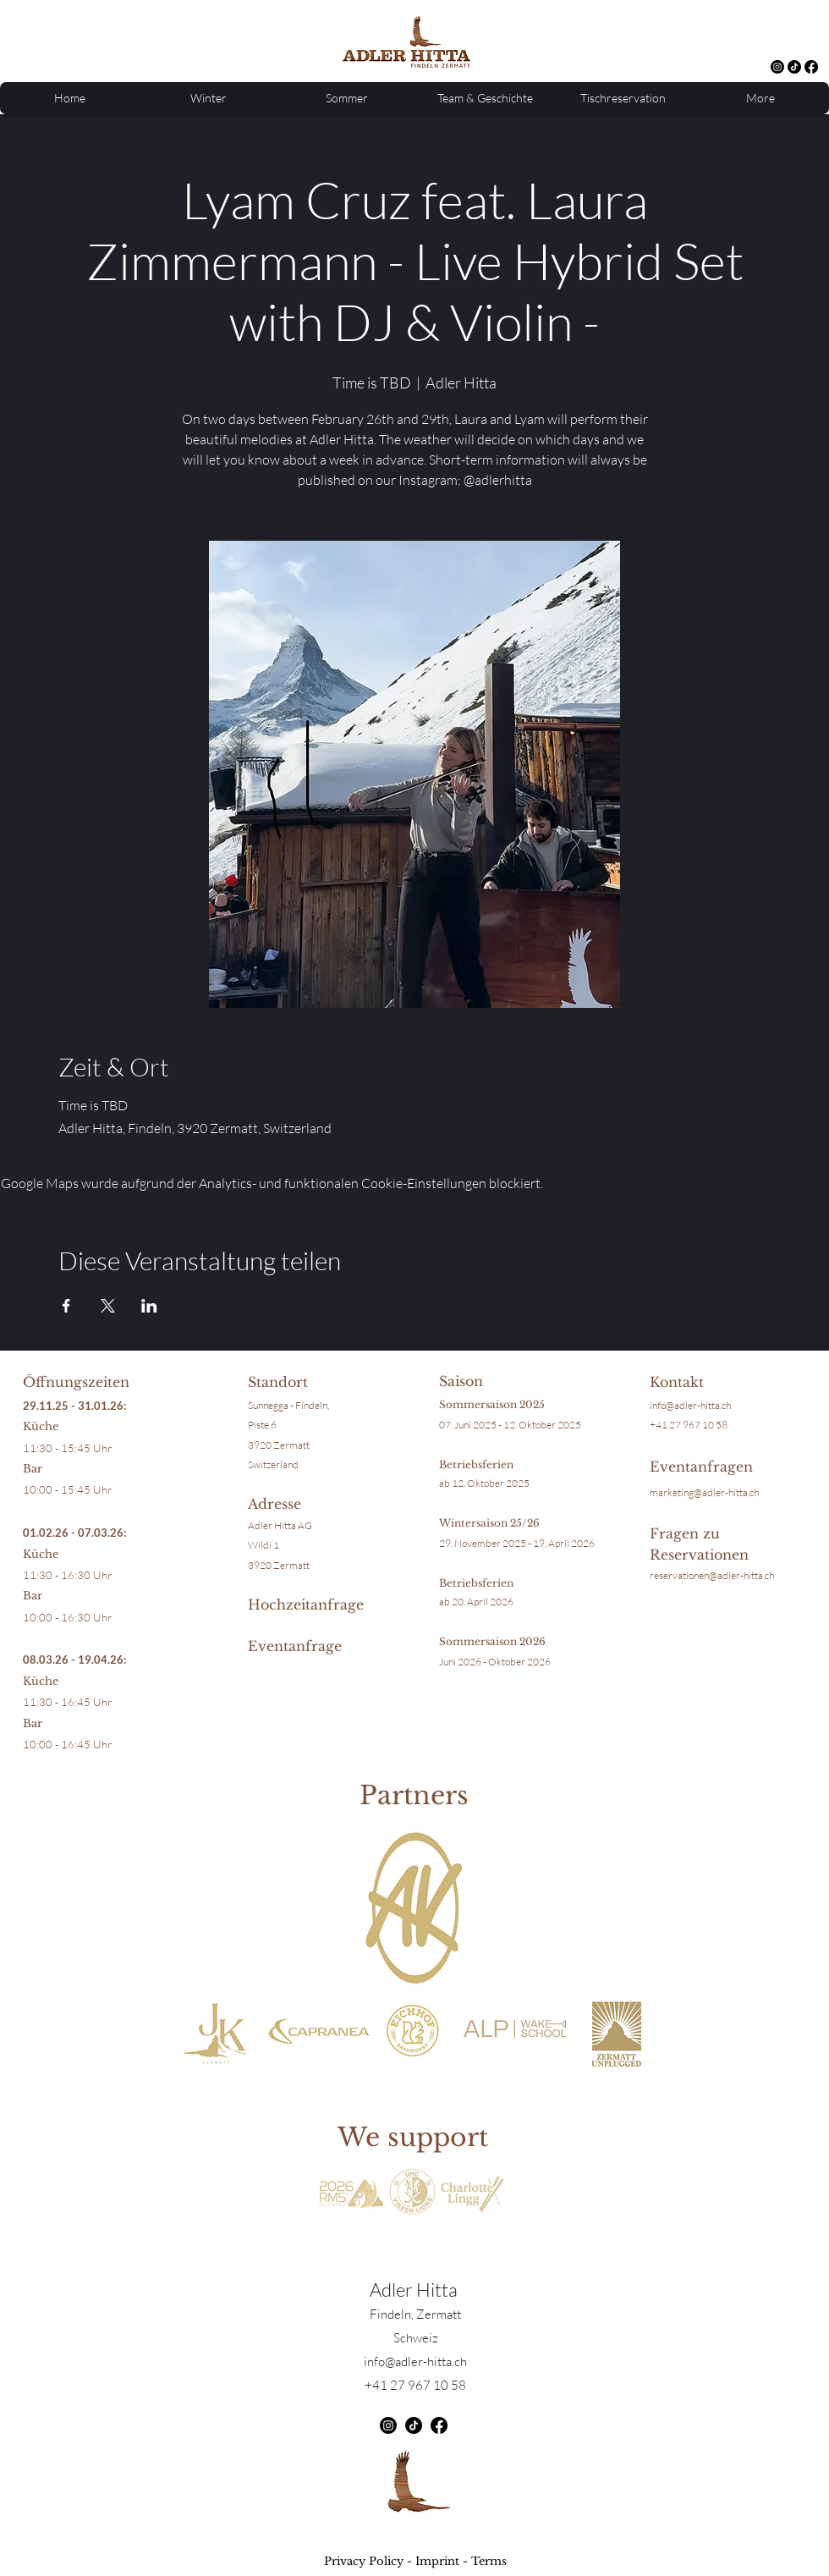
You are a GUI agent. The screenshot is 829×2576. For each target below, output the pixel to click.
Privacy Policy (364, 2561)
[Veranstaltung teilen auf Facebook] (66, 1306)
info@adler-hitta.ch (690, 1405)
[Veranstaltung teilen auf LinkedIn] (149, 1306)
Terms (489, 2561)
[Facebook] (811, 67)
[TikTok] (794, 67)
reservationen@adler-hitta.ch (712, 1575)
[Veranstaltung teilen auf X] (108, 1306)
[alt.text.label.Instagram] (777, 67)
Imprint (437, 2561)
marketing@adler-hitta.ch (704, 1492)
